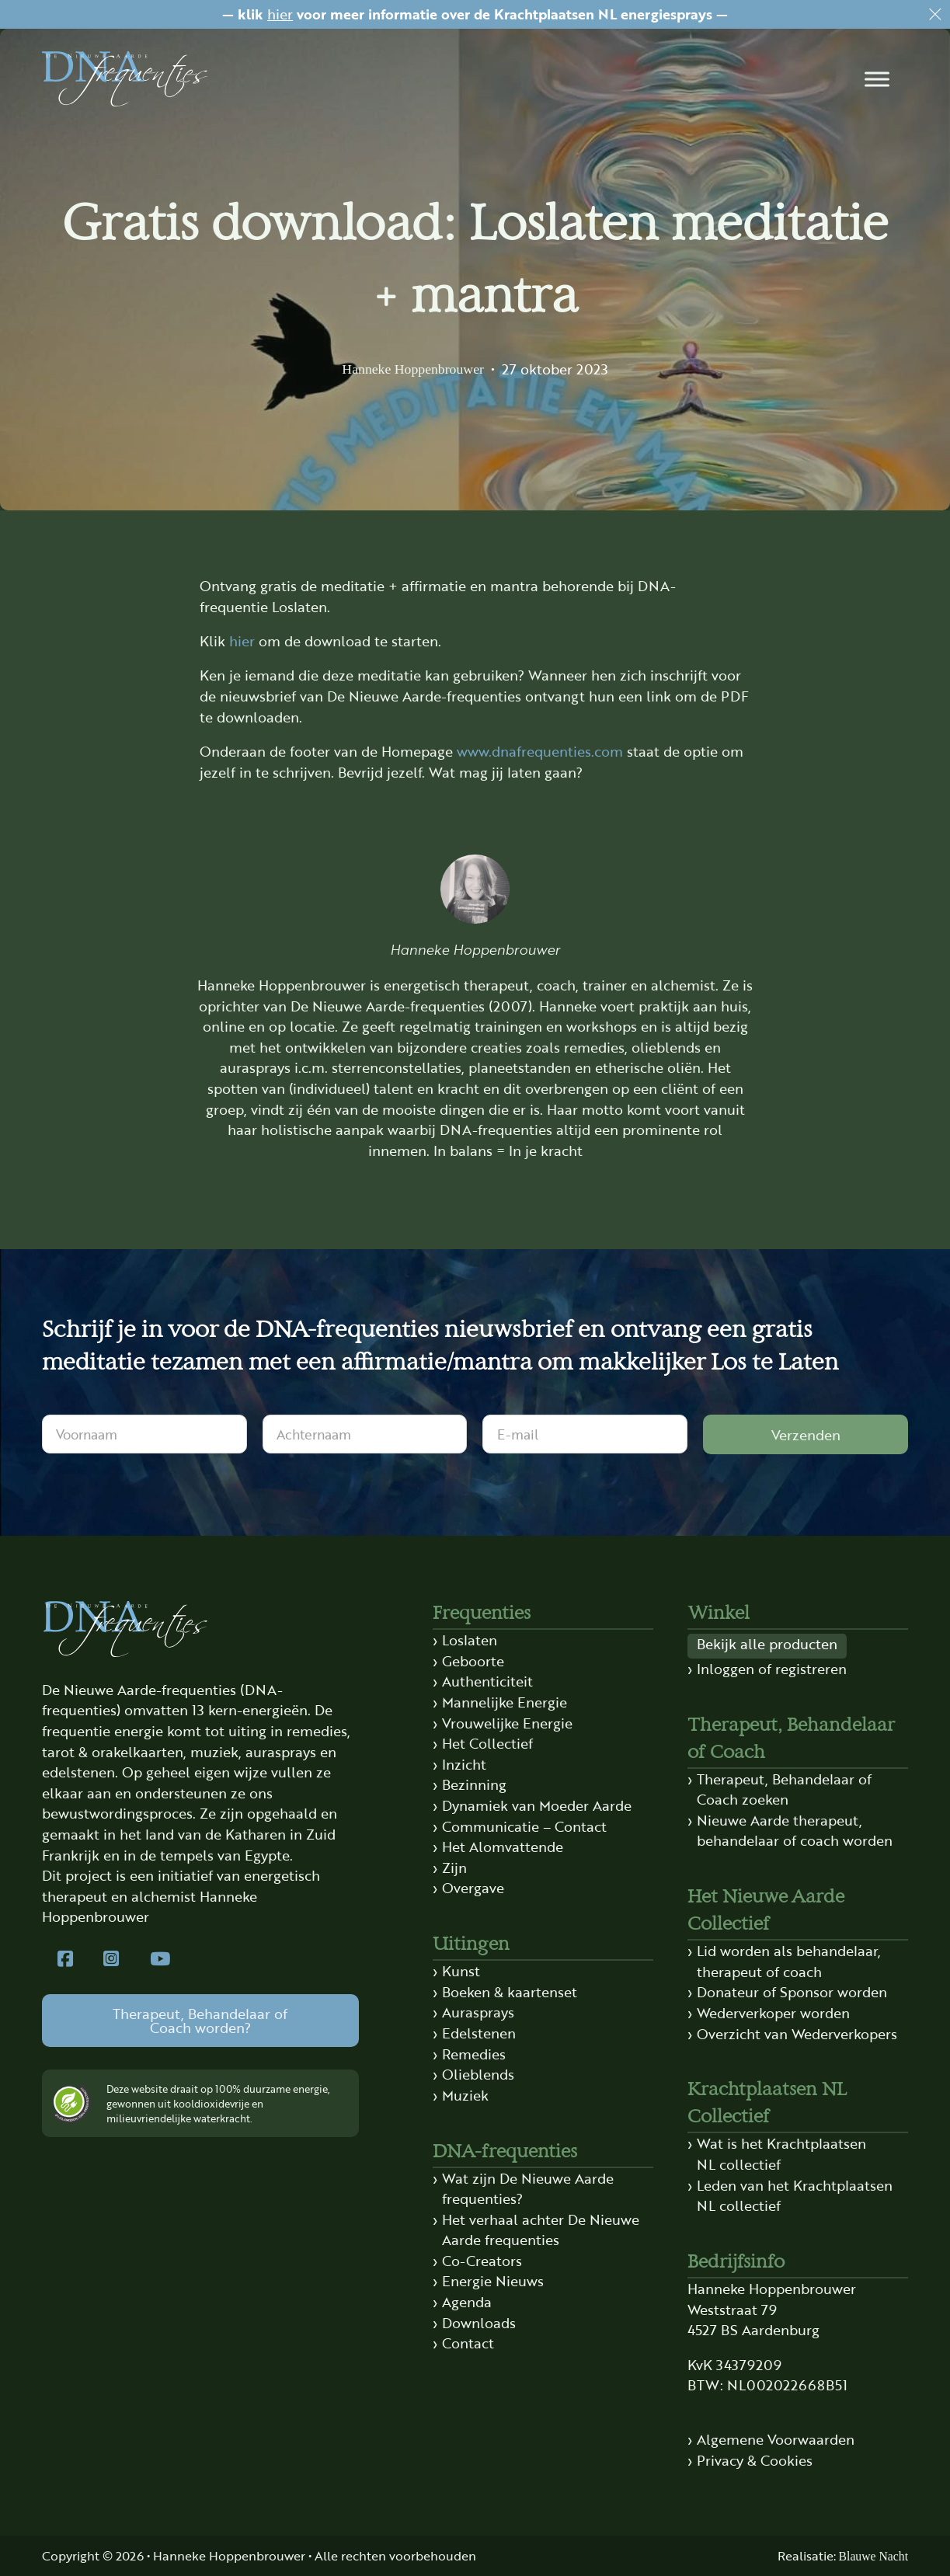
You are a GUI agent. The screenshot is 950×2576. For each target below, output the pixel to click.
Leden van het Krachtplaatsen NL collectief (795, 2195)
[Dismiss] (935, 15)
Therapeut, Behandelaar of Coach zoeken (784, 1789)
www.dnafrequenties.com (540, 751)
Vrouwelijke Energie (507, 1723)
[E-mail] (584, 1434)
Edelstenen (479, 2033)
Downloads (479, 2322)
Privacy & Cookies (755, 2460)
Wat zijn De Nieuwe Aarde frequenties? (528, 2188)
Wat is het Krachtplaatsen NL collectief (781, 2153)
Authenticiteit (487, 1681)
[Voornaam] (144, 1434)
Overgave (473, 1887)
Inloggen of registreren (772, 1668)
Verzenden (805, 1434)
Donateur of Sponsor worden (792, 1991)
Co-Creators (482, 2260)
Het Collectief (487, 1743)
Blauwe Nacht (873, 2556)
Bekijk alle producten (767, 1643)
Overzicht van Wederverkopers (797, 2033)
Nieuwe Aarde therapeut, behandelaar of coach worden (795, 1830)
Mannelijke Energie (504, 1702)
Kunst (461, 1970)
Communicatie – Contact (524, 1826)
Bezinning (474, 1784)
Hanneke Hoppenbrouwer (413, 369)
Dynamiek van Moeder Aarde (537, 1805)
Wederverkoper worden (773, 2012)
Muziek (465, 2095)
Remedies (474, 2054)
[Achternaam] (365, 1434)
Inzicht (464, 1764)
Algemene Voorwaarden (775, 2439)
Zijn (454, 1867)
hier (280, 14)
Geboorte (473, 1660)
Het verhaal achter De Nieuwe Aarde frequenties (540, 2229)
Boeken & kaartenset (509, 1991)
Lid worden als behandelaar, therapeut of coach (789, 1960)
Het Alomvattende (502, 1846)
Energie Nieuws (493, 2280)
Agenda (467, 2301)
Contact (468, 2342)
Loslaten (469, 1639)
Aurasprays (478, 2012)
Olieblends (478, 2074)
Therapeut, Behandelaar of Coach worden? (200, 2020)
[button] (877, 78)
